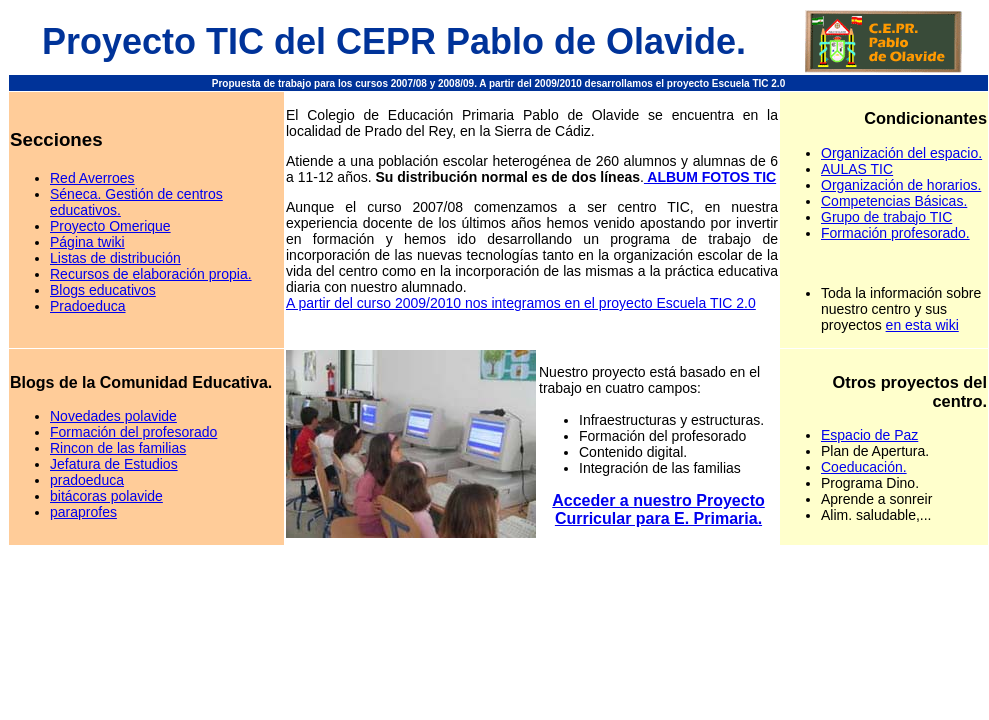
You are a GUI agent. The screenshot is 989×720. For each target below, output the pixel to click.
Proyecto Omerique (110, 226)
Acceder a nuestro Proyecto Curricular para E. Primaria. (658, 509)
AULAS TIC (857, 169)
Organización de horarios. (901, 185)
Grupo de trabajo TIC (886, 217)
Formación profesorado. (895, 233)
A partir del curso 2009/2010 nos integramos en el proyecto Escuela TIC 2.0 (521, 303)
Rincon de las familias (118, 448)
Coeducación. (864, 467)
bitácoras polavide (106, 496)
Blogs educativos (103, 290)
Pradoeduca (88, 306)
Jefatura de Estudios (114, 464)
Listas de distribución (115, 258)
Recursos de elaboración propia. (151, 274)
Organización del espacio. (901, 153)
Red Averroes (92, 178)
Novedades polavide (113, 416)
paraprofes (83, 512)
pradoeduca (87, 480)
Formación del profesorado (133, 432)
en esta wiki (922, 325)
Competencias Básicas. (894, 201)
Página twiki (87, 242)
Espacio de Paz (869, 435)
